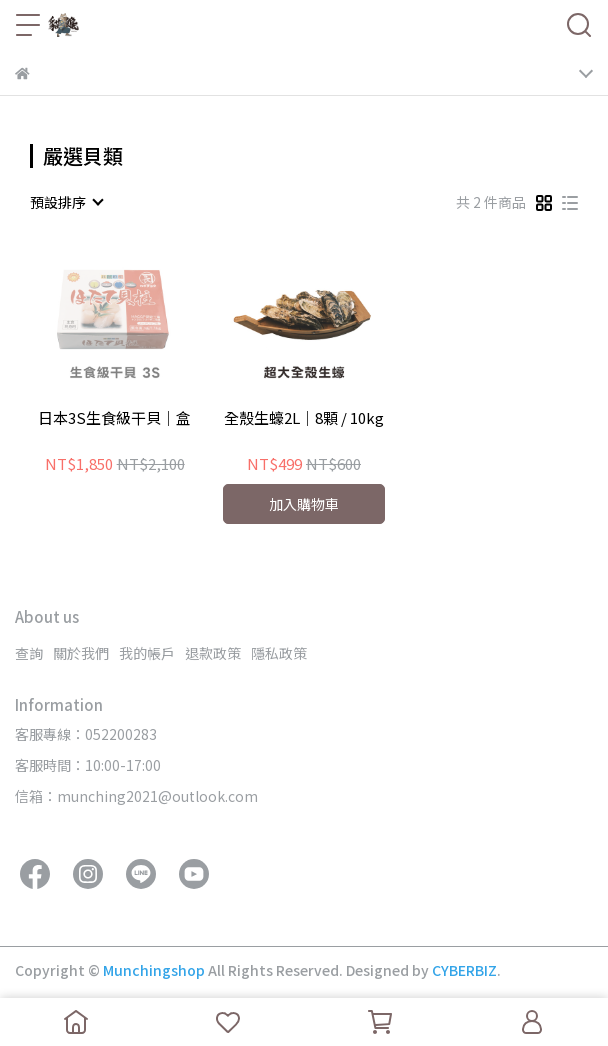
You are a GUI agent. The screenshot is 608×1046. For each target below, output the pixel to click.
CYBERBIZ (464, 970)
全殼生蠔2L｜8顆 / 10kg (304, 418)
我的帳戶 (147, 653)
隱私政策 (279, 653)
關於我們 (81, 653)
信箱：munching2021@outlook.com (136, 796)
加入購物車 (304, 504)
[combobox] (66, 202)
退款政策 (213, 653)
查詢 (29, 653)
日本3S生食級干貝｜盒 (114, 418)
